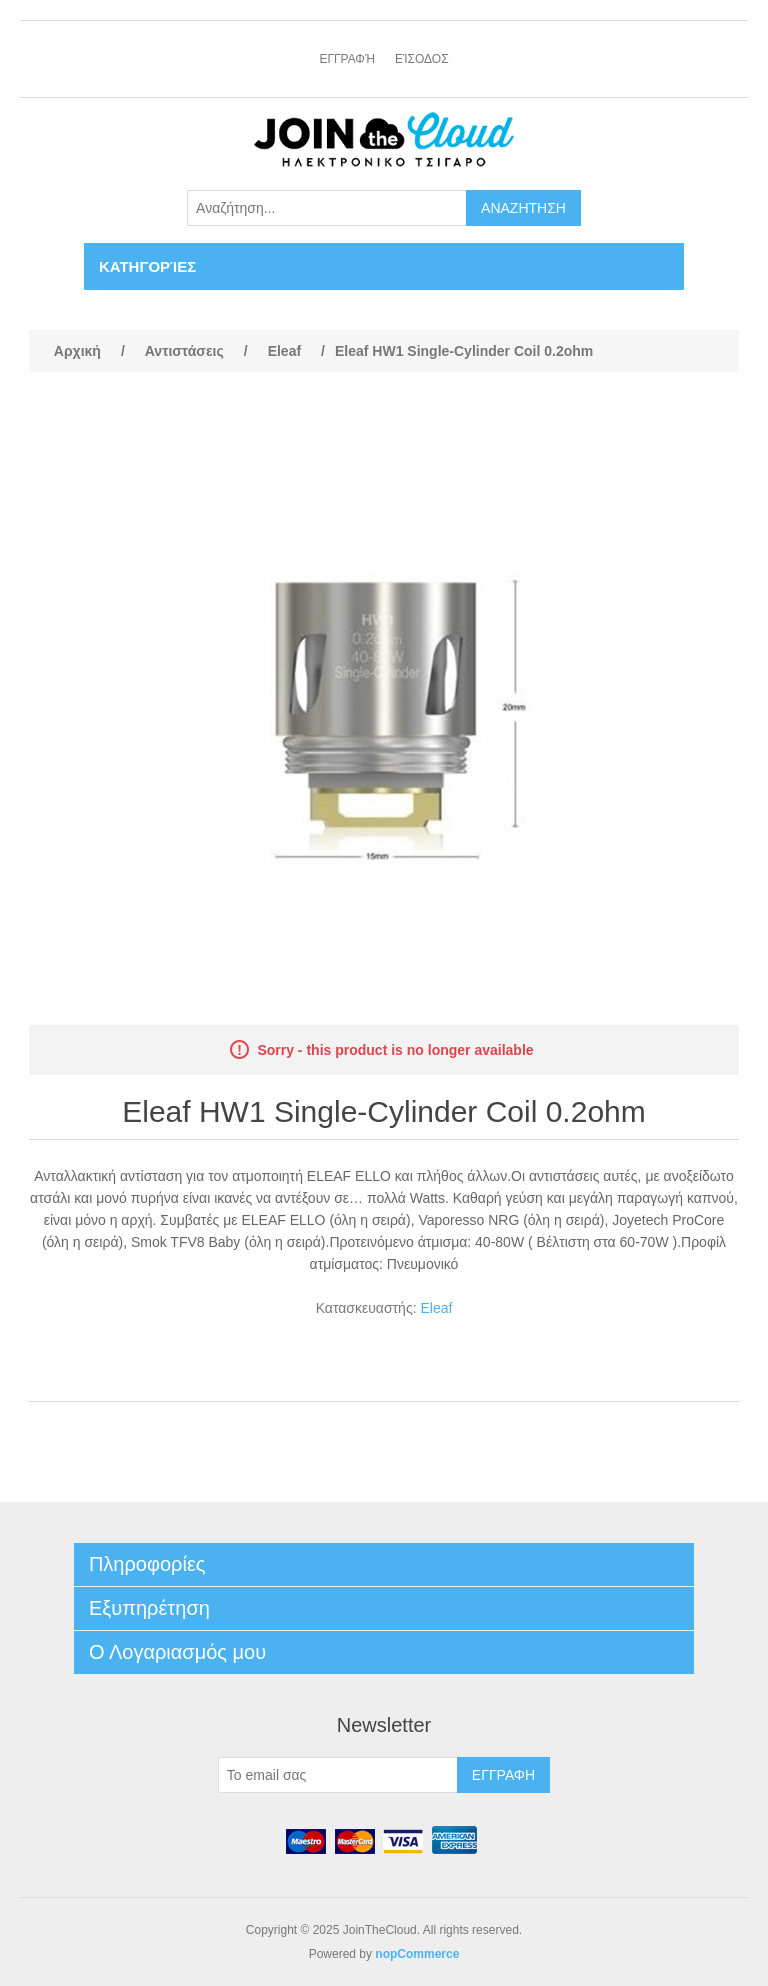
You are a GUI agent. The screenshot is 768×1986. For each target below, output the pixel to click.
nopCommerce (417, 1954)
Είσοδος (422, 59)
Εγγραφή (347, 59)
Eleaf (436, 1308)
